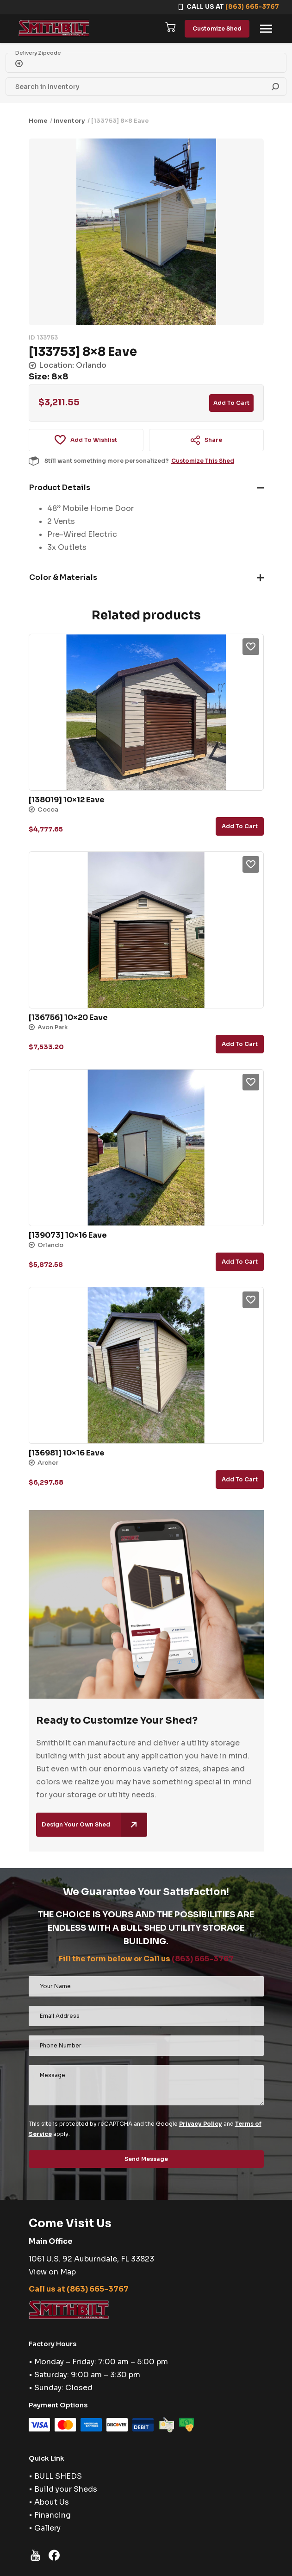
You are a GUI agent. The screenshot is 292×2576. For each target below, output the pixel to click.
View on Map (52, 2272)
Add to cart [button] (240, 826)
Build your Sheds (65, 2489)
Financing (52, 2515)
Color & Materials (63, 577)
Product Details (59, 487)
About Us (51, 2502)
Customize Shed (217, 28)
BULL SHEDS (58, 2476)
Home (38, 121)
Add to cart (231, 402)
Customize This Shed (202, 460)
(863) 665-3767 (252, 7)
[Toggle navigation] (266, 28)
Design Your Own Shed (94, 1825)
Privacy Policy (200, 2123)
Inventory (69, 121)
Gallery (47, 2528)
